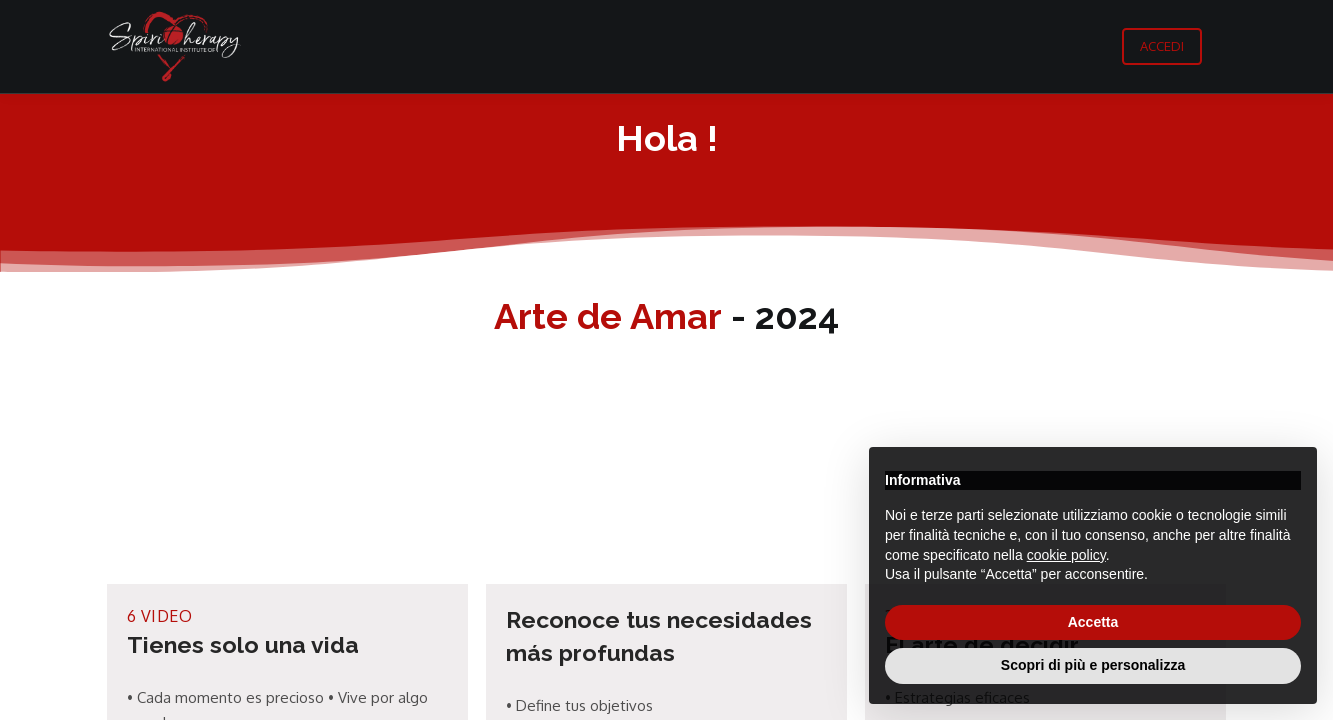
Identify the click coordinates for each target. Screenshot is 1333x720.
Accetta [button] (1093, 622)
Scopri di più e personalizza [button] (1093, 665)
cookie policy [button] (1066, 555)
